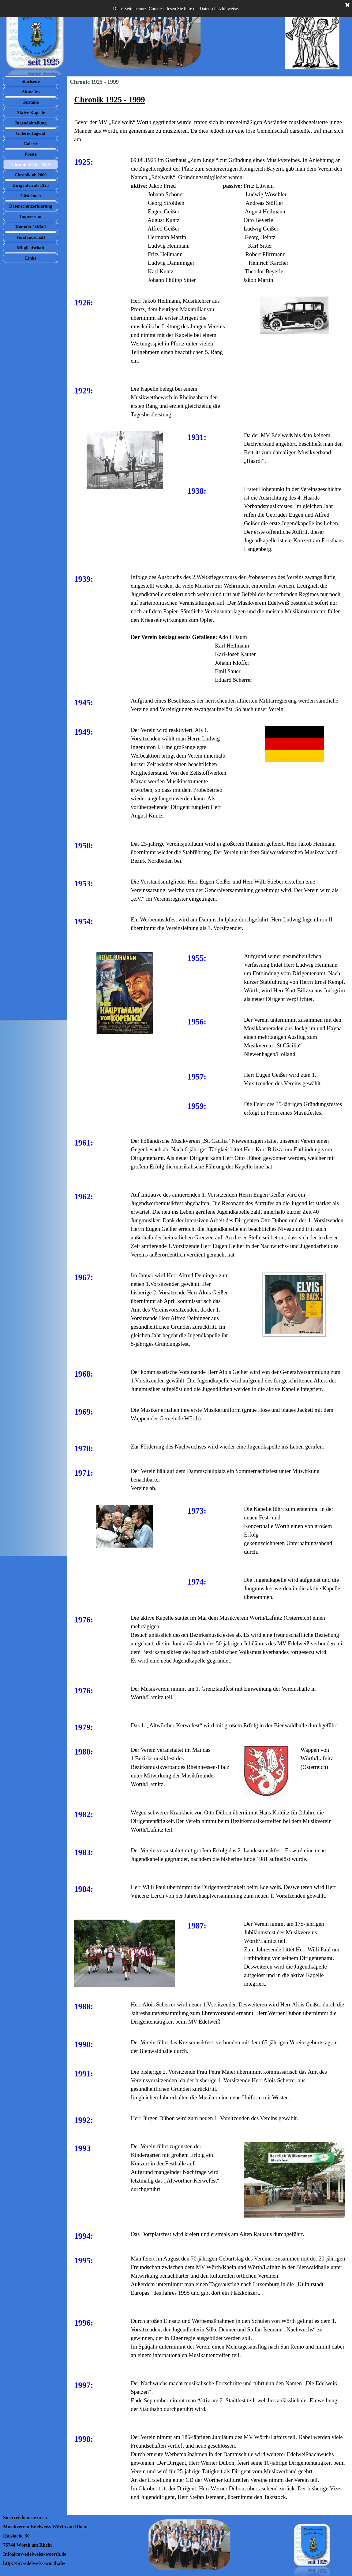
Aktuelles (31, 91)
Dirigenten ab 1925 (31, 185)
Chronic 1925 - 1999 (30, 164)
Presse (30, 154)
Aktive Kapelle (30, 112)
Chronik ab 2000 (31, 174)
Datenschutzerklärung (30, 206)
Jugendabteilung (31, 122)
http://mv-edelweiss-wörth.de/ (34, 2563)
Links (30, 258)
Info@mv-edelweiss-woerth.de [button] (34, 2554)
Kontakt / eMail (30, 226)
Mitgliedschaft (30, 247)
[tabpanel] (209, 119)
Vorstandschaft (30, 237)
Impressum (31, 216)
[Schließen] (347, 5)
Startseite (30, 81)
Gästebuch (31, 195)
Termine (31, 102)
